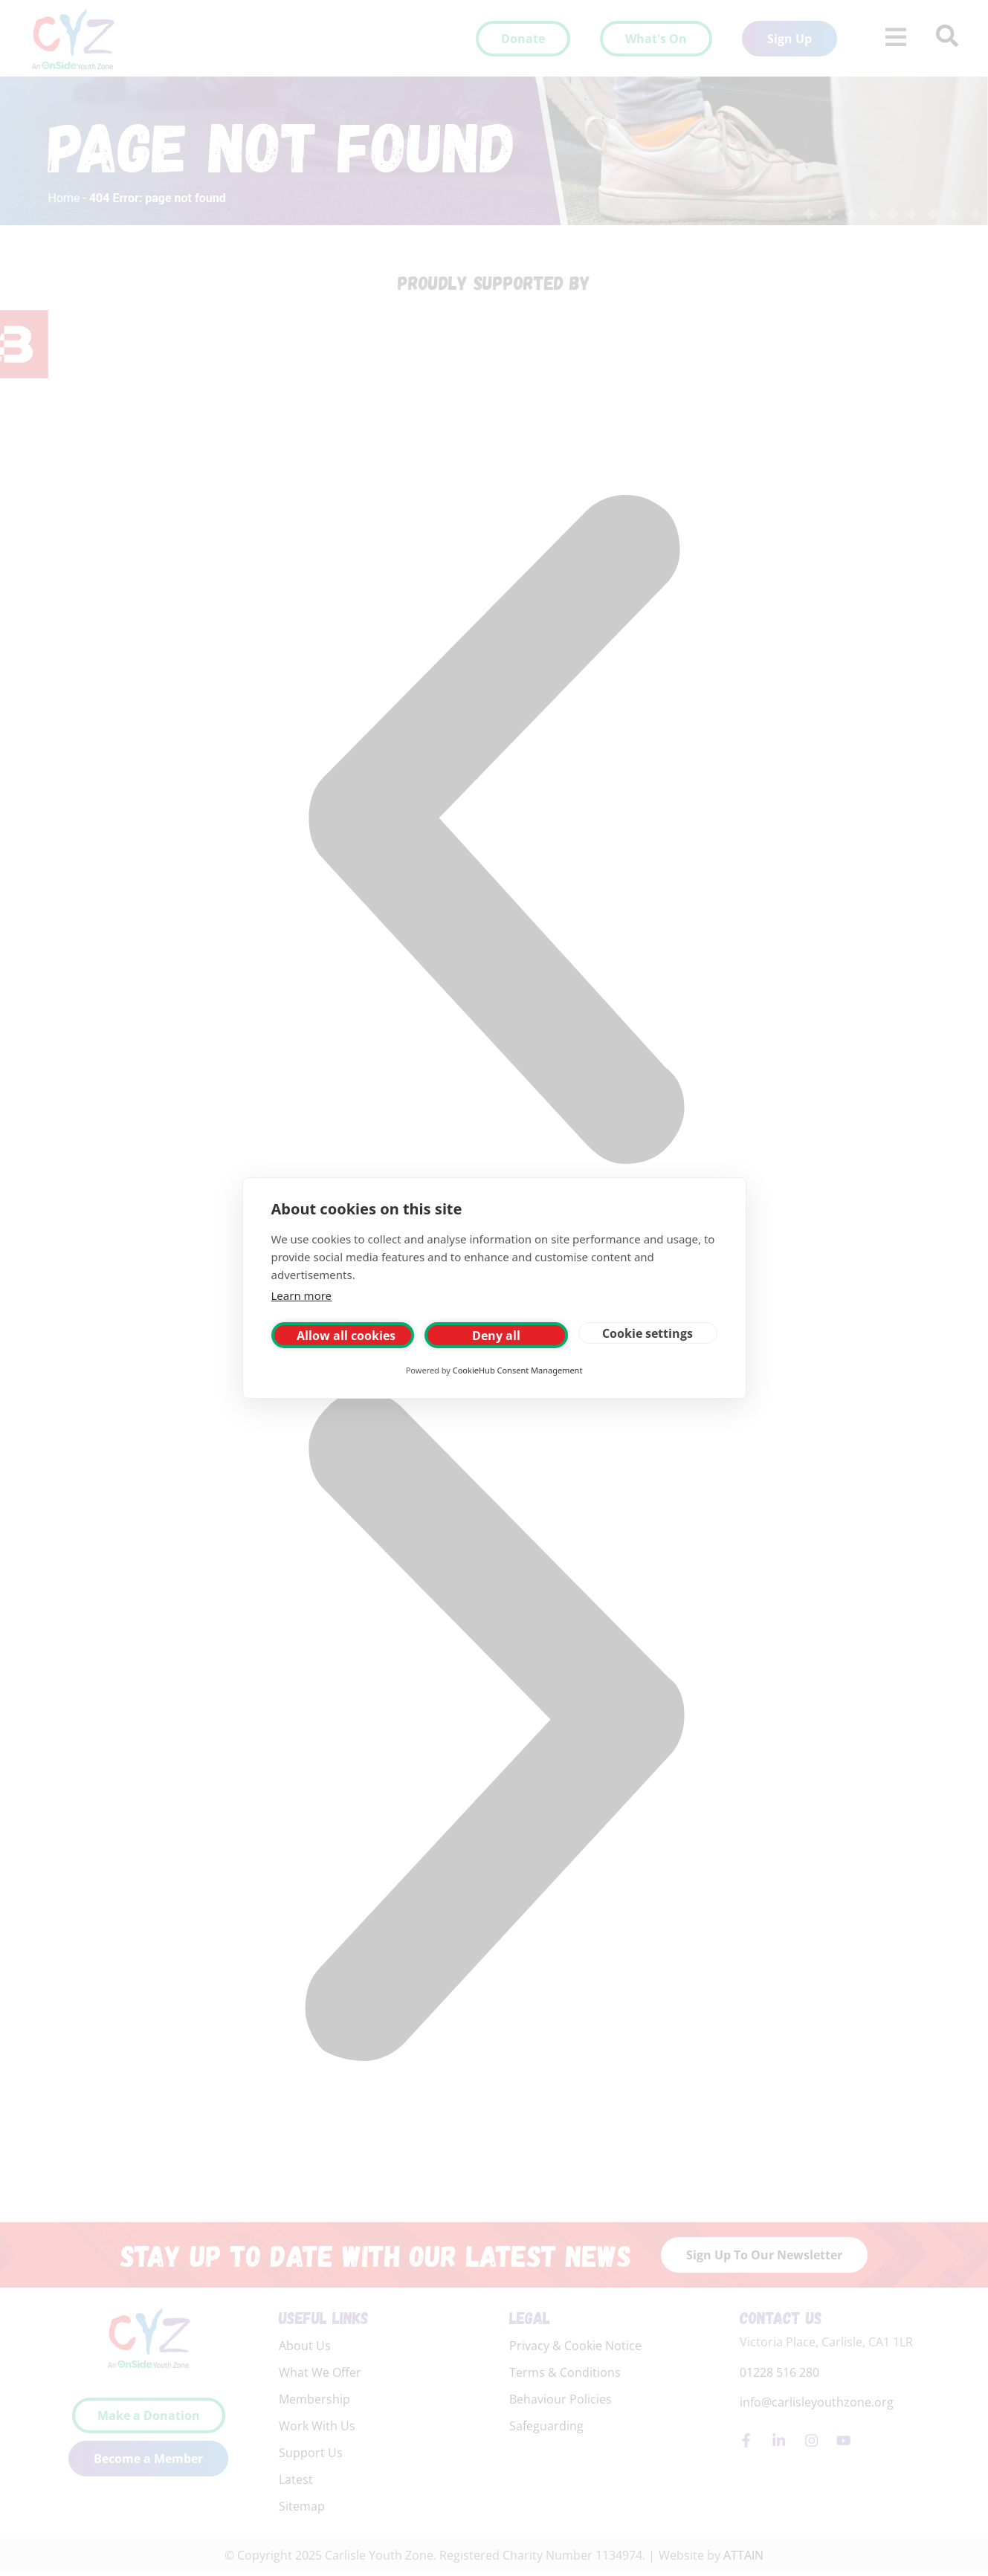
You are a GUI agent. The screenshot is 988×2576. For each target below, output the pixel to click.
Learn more (301, 1295)
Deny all (496, 1335)
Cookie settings (647, 1333)
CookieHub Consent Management (518, 1370)
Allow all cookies (346, 1335)
